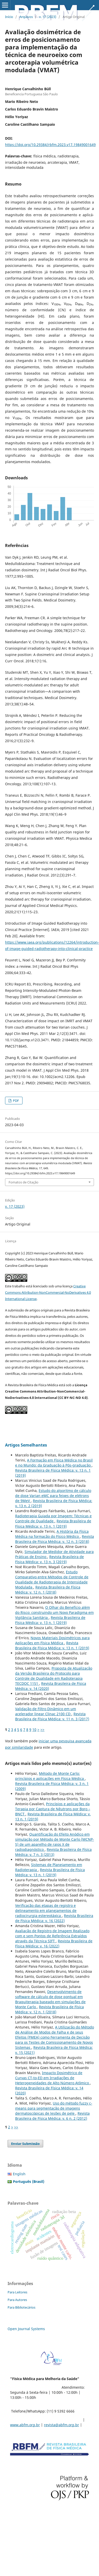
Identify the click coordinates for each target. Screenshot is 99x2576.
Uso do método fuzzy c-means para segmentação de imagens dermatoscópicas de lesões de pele (53, 2108)
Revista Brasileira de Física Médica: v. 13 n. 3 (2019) (49, 1559)
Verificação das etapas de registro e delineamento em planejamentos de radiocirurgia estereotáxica (46, 1910)
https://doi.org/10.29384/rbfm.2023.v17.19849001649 (50, 144)
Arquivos (26, 16)
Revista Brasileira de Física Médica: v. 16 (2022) (54, 1918)
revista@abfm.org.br (61, 2424)
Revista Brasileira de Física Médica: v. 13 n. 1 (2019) (53, 1523)
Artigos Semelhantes (26, 1445)
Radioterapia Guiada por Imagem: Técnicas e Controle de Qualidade (53, 1518)
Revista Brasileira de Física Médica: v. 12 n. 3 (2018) (54, 1539)
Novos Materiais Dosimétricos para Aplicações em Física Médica (52, 1640)
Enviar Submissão (25, 2143)
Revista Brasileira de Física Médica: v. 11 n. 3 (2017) (52, 1716)
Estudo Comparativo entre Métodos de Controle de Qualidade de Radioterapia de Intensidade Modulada (51, 1579)
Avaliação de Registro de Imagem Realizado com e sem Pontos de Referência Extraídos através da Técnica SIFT (52, 1935)
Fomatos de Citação (23, 1182)
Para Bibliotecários (21, 2307)
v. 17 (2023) (47, 16)
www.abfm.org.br (25, 2424)
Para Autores (17, 2299)
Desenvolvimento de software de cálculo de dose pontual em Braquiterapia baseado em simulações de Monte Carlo (50, 1999)
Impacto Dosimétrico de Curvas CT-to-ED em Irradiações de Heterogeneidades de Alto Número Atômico (52, 2077)
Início (9, 16)
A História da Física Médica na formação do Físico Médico (52, 1534)
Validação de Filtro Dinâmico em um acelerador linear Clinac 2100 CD (45, 1711)
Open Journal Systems (26, 2328)
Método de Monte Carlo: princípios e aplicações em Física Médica (50, 1776)
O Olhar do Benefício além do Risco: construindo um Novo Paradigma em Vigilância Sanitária (54, 1612)
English (19, 2173)
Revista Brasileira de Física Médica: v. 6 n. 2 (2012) (52, 2116)
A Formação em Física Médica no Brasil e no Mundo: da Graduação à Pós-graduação (54, 1463)
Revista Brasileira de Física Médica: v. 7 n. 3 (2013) (53, 1852)
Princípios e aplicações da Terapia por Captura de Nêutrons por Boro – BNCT (52, 1808)
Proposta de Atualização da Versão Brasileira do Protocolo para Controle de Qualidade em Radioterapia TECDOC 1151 (53, 1676)
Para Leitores (17, 2292)
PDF (15, 1100)
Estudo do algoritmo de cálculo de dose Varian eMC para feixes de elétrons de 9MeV (53, 1495)
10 (34, 1729)
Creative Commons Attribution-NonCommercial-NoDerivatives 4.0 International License (48, 1292)
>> (42, 1729)
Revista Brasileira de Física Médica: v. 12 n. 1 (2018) (47, 1590)
